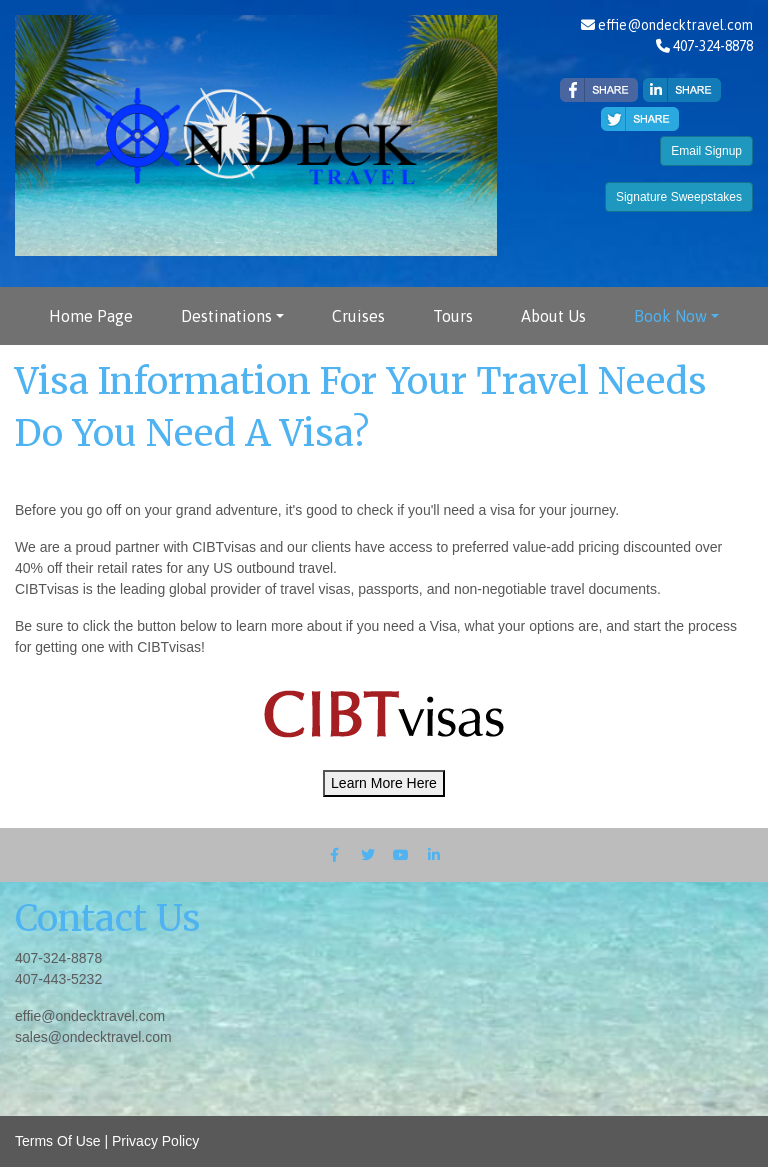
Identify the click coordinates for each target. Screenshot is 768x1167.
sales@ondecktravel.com (93, 1037)
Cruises (358, 316)
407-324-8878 (58, 958)
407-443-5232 (58, 979)
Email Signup (706, 151)
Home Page (91, 316)
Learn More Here (384, 783)
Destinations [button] (226, 316)
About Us (553, 316)
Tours (453, 316)
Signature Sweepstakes (679, 197)
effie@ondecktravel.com (675, 25)
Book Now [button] (670, 316)
